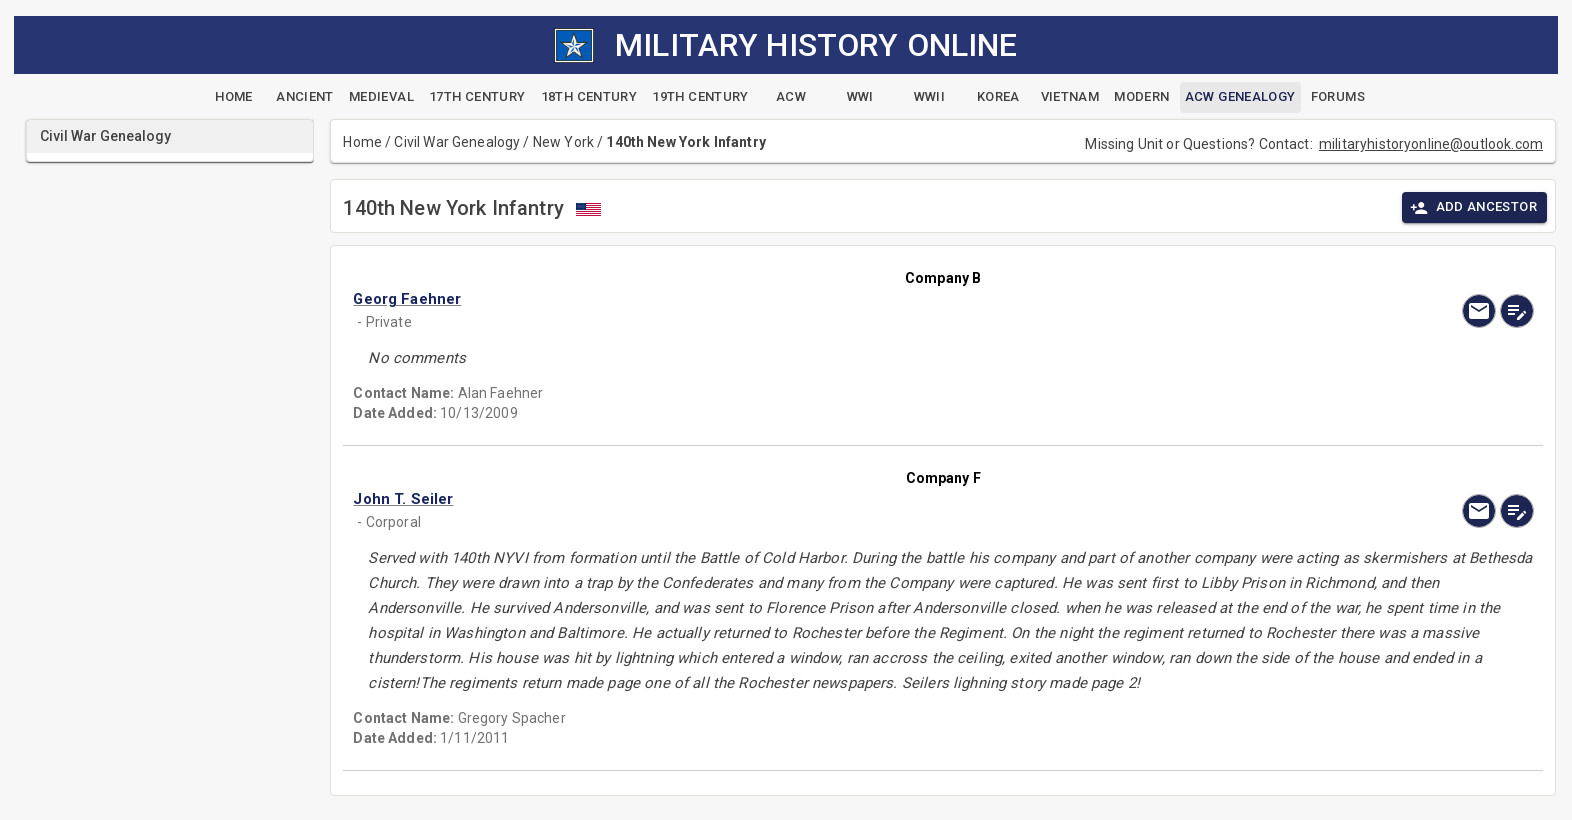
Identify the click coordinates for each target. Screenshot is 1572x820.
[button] (766, 299)
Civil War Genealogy (457, 142)
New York (563, 142)
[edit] (1517, 311)
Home (362, 142)
